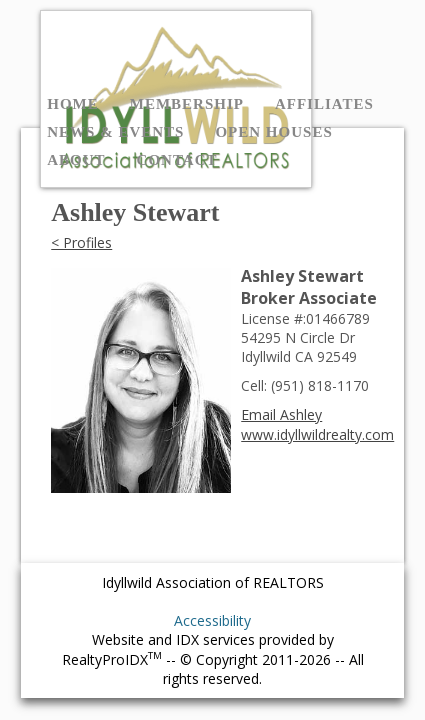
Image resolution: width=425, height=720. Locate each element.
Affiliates (324, 104)
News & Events (115, 132)
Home (73, 104)
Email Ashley (281, 414)
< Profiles (81, 242)
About (76, 160)
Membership (187, 104)
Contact (177, 160)
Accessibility (212, 620)
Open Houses (273, 132)
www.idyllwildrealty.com (317, 434)
